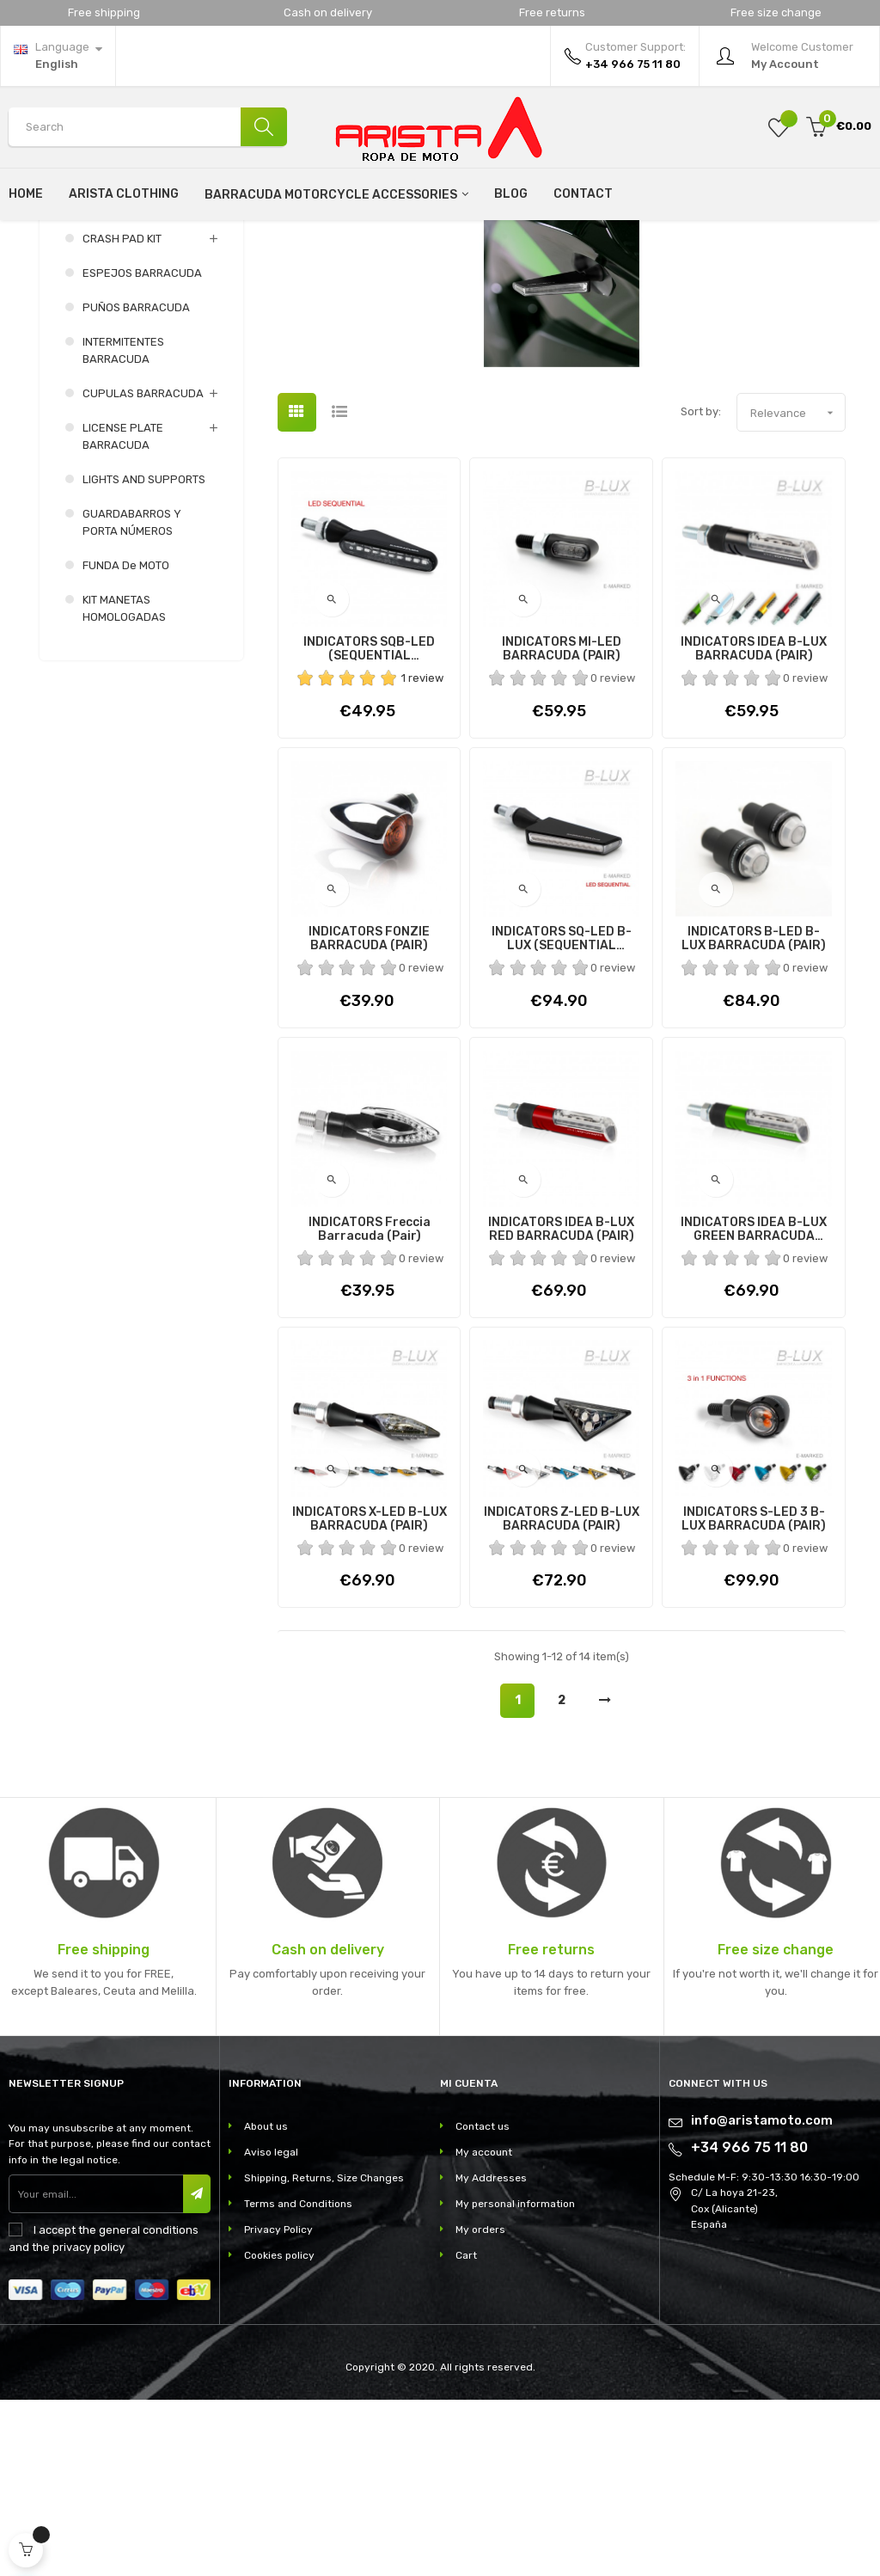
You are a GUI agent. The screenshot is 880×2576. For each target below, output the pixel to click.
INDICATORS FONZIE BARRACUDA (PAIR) (369, 1116)
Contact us (482, 2303)
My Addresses (491, 2354)
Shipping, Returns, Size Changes (324, 2354)
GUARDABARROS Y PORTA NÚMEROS (131, 699)
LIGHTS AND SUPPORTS (143, 656)
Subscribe (200, 2371)
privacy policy (88, 2424)
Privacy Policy (278, 2406)
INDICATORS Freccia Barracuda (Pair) (370, 1406)
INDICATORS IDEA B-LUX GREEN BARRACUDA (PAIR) (754, 1406)
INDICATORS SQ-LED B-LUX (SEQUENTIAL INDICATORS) (562, 1116)
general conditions (149, 2407)
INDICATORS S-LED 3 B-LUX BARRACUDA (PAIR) (753, 1695)
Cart (466, 2432)
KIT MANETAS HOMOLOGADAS (124, 785)
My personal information (515, 2380)
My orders (480, 2406)
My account (483, 2328)
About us (266, 2303)
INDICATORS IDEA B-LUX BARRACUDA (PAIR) (754, 826)
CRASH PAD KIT (122, 415)
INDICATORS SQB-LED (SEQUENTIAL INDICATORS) (369, 826)
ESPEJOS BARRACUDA (142, 450)
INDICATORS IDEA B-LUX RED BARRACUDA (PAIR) (561, 1406)
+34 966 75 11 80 (749, 2323)
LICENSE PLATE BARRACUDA (122, 613)
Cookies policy (279, 2432)
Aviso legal (271, 2328)
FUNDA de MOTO (125, 742)
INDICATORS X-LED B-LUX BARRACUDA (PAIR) (369, 1695)
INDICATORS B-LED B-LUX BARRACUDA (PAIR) (753, 1116)
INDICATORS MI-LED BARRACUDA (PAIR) (561, 826)
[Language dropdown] (58, 56)
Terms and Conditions (298, 2380)
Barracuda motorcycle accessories (107, 362)
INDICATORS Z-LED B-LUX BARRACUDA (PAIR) (561, 1695)
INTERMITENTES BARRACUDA (123, 527)
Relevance (797, 589)
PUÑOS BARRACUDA (136, 484)
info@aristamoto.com (762, 2296)
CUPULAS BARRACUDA (143, 570)
